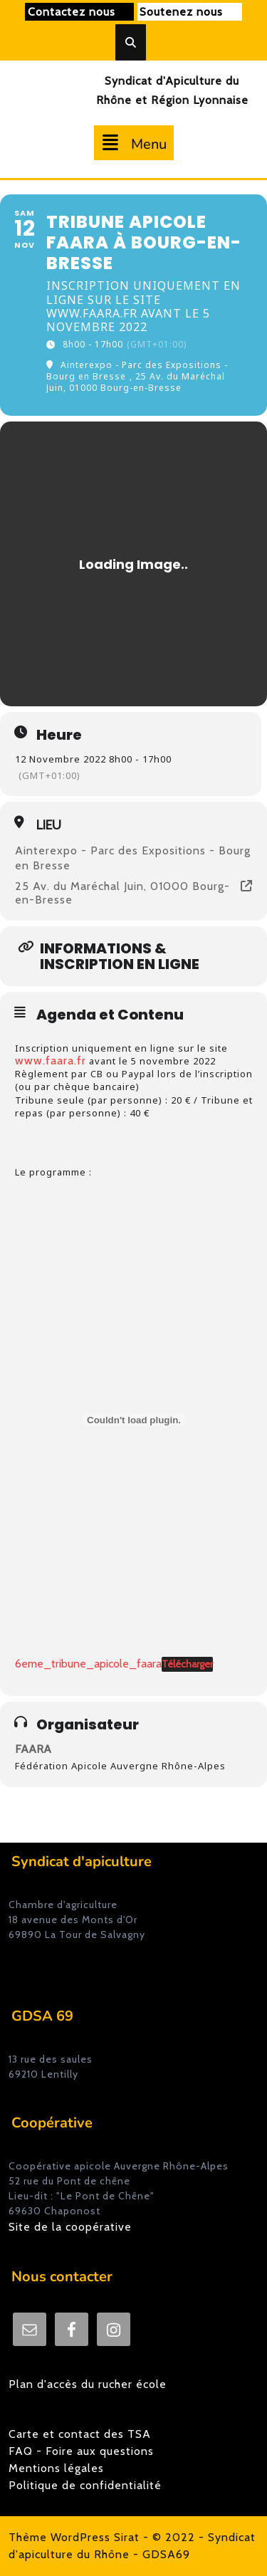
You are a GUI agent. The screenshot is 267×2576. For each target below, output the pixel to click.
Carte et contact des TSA (80, 2434)
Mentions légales (56, 2468)
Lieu (48, 825)
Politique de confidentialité (85, 2485)
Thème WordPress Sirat (74, 2537)
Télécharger (187, 1664)
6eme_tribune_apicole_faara (88, 1663)
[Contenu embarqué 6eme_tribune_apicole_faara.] (134, 1419)
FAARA (33, 1749)
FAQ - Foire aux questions (81, 2451)
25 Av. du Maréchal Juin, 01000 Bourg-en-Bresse (122, 893)
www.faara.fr (50, 1060)
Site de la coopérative (70, 2227)
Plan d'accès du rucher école (88, 2384)
